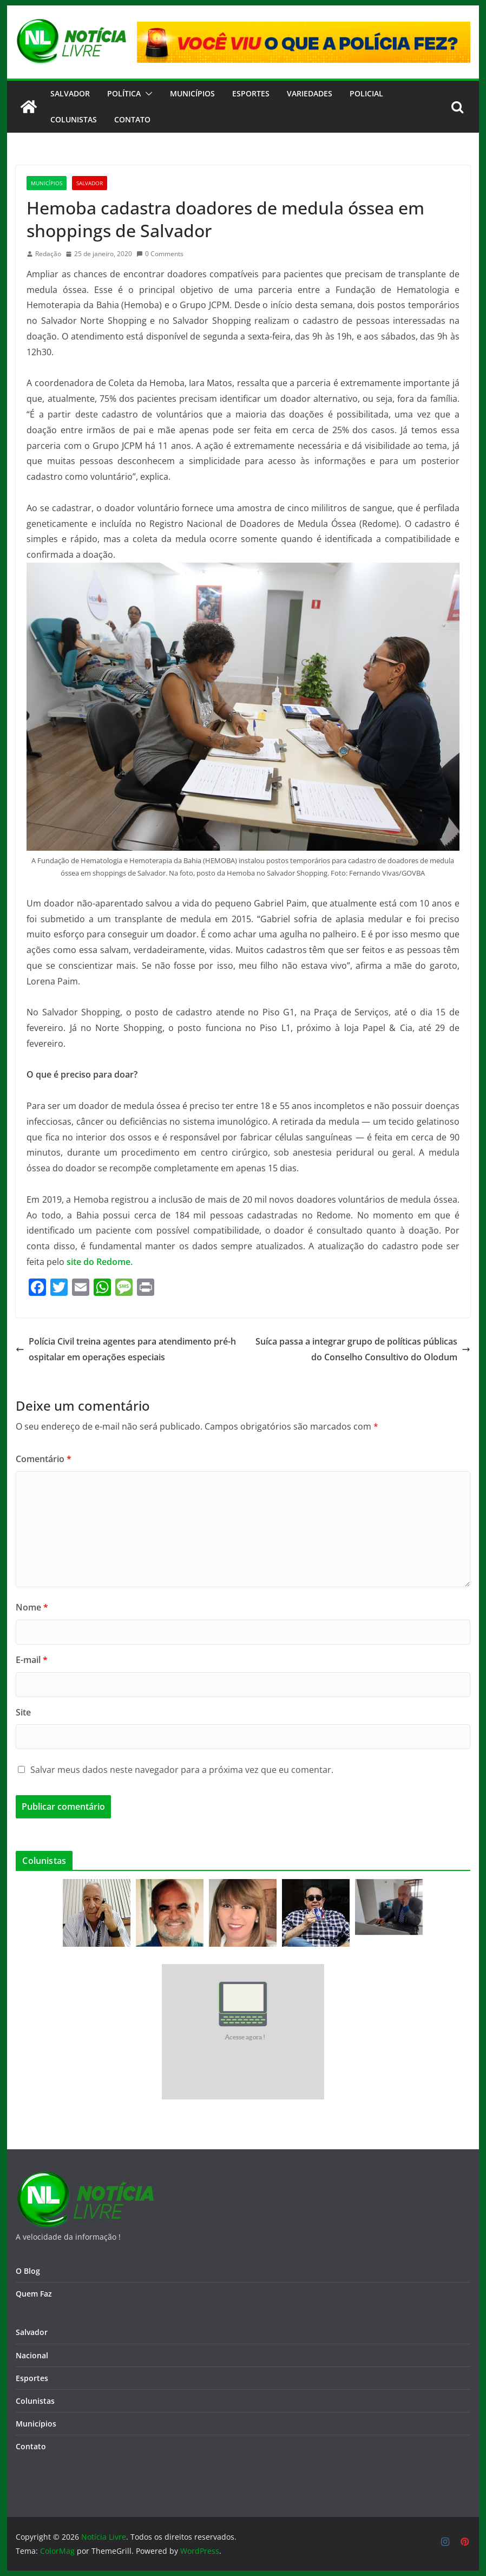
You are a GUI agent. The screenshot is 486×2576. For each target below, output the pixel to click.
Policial (366, 93)
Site (23, 1712)
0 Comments (159, 253)
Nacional (32, 2355)
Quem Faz (34, 2293)
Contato (31, 2446)
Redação (48, 253)
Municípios (192, 93)
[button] (147, 93)
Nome (32, 1607)
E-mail (32, 1660)
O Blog (28, 2271)
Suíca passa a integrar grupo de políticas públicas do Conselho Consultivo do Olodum (362, 1349)
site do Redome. (100, 1262)
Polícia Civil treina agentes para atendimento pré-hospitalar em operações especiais (126, 1349)
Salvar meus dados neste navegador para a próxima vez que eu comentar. (181, 1770)
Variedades (309, 93)
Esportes (251, 93)
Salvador (70, 93)
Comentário (43, 1459)
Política (124, 93)
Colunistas (73, 119)
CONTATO (132, 119)
